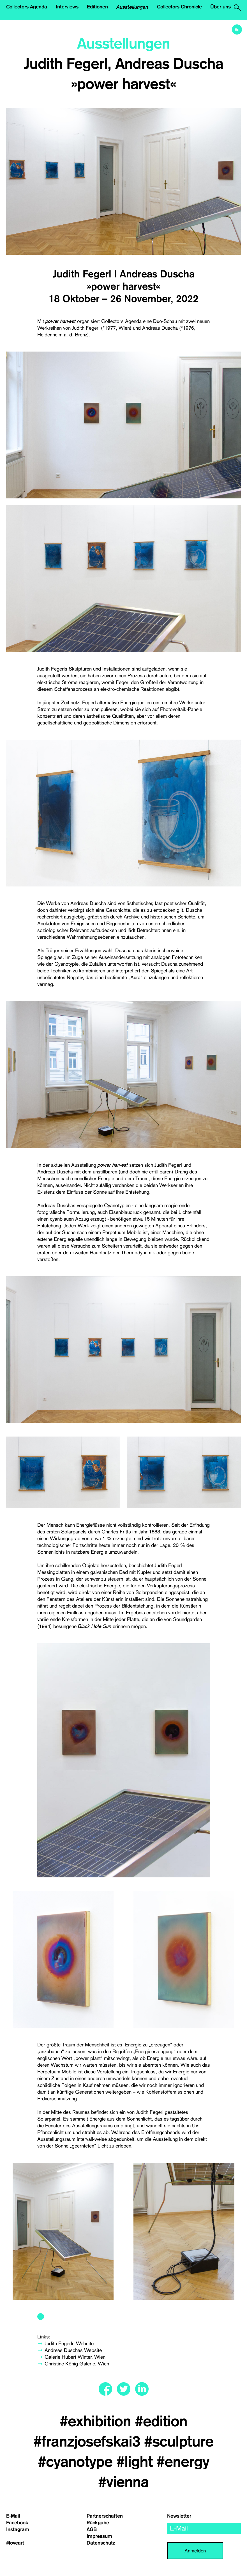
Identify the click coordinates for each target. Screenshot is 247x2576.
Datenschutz (101, 2542)
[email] (204, 2528)
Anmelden (195, 2551)
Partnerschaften (105, 2515)
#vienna (123, 2482)
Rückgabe (98, 2522)
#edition (161, 2421)
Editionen (97, 6)
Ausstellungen (132, 7)
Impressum (99, 2536)
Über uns (220, 6)
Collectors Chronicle (179, 6)
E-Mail (13, 2515)
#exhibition (97, 2421)
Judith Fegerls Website (69, 2343)
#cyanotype (77, 2462)
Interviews (67, 6)
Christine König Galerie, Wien (77, 2364)
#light (136, 2462)
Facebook (17, 2522)
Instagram (17, 2529)
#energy (182, 2462)
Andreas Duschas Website (73, 2350)
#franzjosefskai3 (88, 2441)
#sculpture (178, 2441)
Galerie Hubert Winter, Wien (75, 2357)
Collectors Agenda (26, 6)
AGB (92, 2529)
